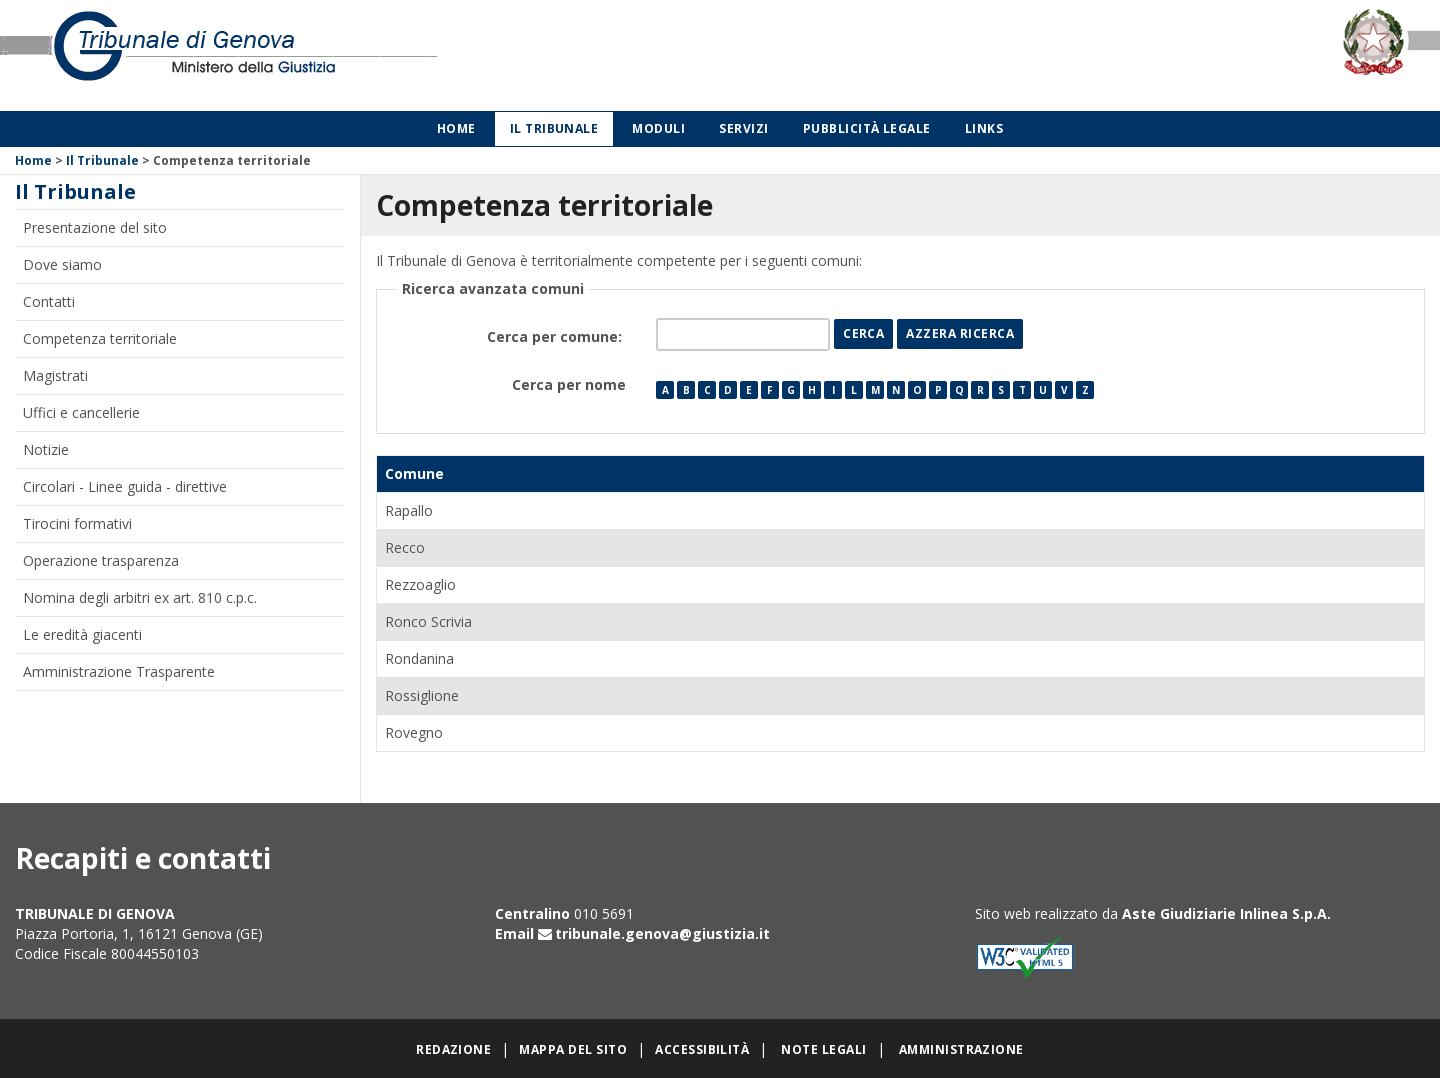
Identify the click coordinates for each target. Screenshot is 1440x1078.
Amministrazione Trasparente (119, 671)
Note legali (823, 1049)
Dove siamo (62, 264)
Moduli (658, 128)
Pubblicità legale (867, 128)
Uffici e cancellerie (81, 412)
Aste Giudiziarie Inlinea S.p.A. (1226, 913)
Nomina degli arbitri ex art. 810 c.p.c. (140, 597)
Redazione (453, 1049)
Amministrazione (961, 1049)
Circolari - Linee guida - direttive (125, 486)
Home (456, 128)
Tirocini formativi (77, 523)
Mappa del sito (573, 1049)
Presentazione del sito (95, 227)
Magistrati (55, 375)
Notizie (46, 449)
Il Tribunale (554, 128)
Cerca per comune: (556, 336)
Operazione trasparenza (101, 560)
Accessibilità (702, 1049)
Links (984, 128)
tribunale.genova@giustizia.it (662, 933)
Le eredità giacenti (82, 634)
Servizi (743, 128)
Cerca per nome (569, 384)
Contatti (49, 301)
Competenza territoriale (100, 338)
